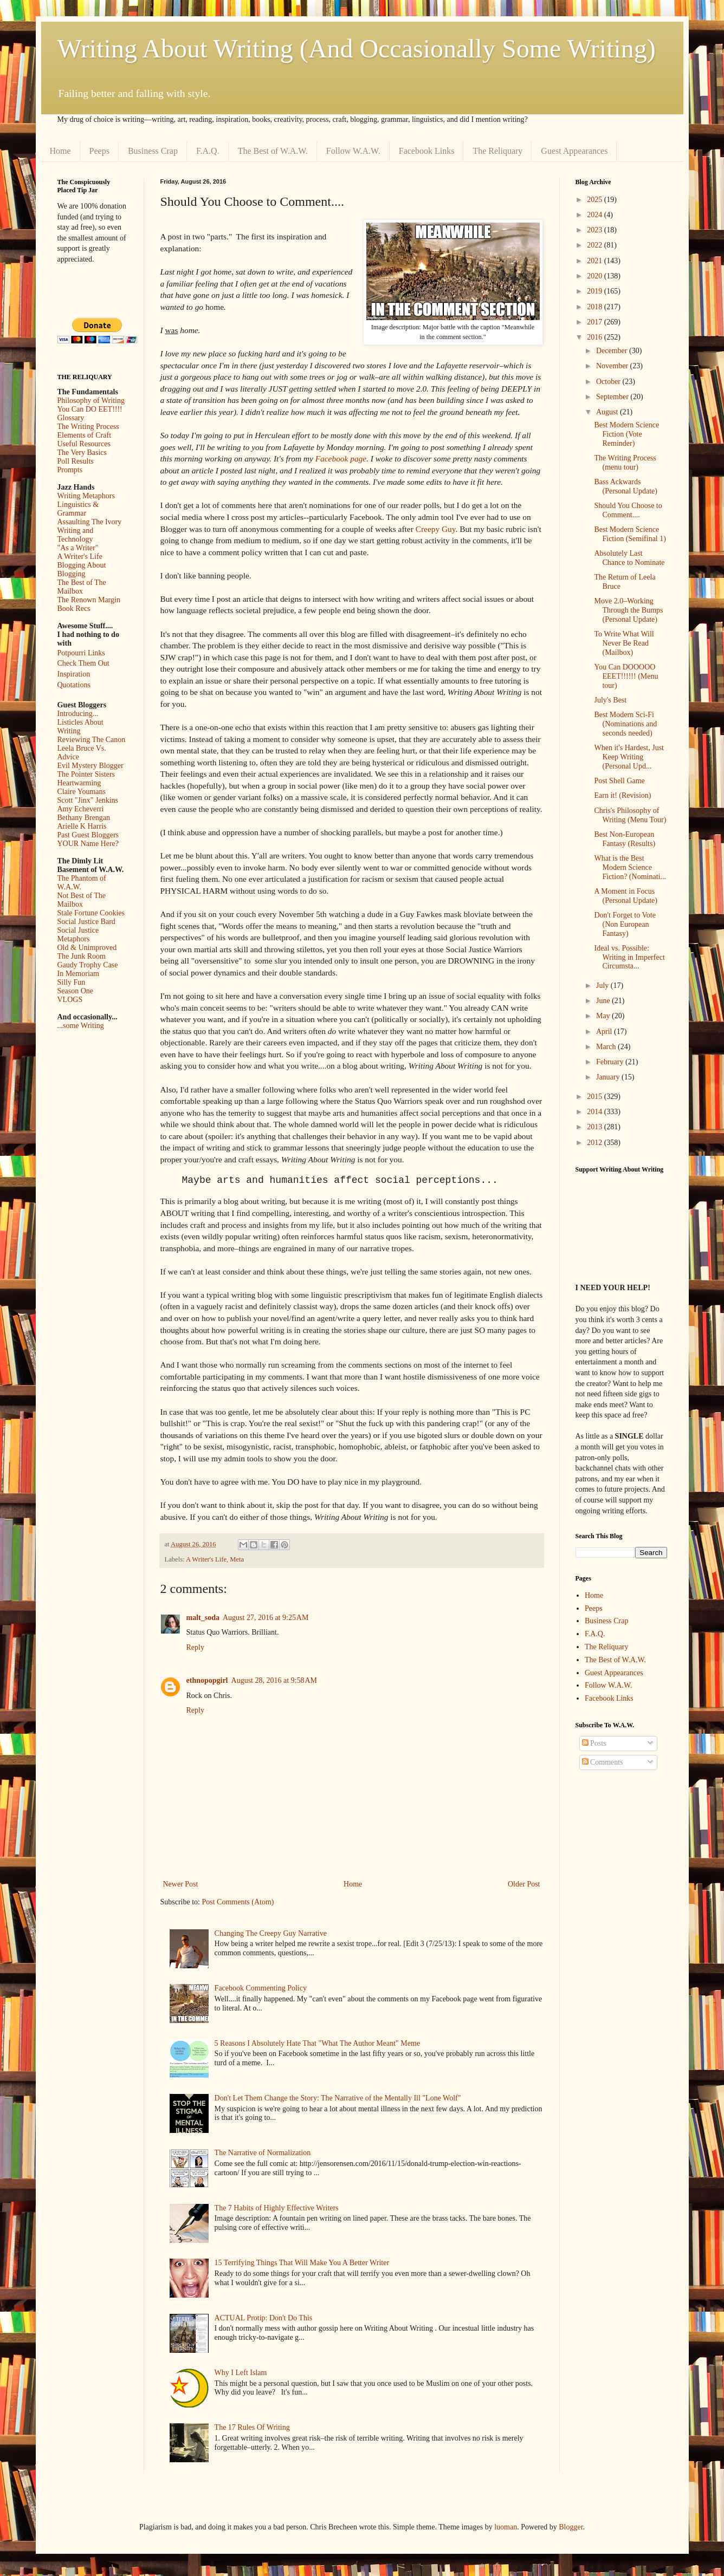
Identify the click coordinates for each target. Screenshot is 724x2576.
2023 (595, 230)
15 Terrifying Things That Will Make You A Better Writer (302, 2263)
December (612, 351)
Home (60, 150)
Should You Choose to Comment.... (628, 510)
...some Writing (80, 1026)
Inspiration (73, 674)
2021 (595, 261)
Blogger (571, 2527)
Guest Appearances (574, 150)
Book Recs (73, 608)
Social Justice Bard (86, 922)
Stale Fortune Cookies (91, 913)
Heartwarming (79, 783)
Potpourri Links (81, 653)
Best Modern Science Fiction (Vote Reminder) (626, 434)
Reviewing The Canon (91, 740)
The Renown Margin (88, 600)
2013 (595, 1127)
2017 (595, 322)
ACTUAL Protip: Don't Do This (264, 2318)
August (608, 412)
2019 (595, 291)
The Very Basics (82, 452)
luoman (505, 2527)
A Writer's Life (206, 1559)
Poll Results (75, 461)
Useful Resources (84, 444)
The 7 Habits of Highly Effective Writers (277, 2208)
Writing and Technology (75, 534)
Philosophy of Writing (91, 400)
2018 (595, 307)
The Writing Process (88, 426)
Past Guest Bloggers (88, 835)
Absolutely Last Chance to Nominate (629, 558)
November (613, 366)
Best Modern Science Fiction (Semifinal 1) (629, 534)
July (603, 985)
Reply (195, 1647)
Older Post (524, 1884)
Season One (75, 991)
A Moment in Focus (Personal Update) (625, 896)
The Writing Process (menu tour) (625, 462)
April (605, 1031)
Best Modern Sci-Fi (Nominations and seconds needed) (625, 724)
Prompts (70, 470)
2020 (595, 276)
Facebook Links (427, 150)
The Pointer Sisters (86, 774)
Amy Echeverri (80, 809)
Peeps (99, 150)
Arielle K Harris (82, 826)
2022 (595, 245)
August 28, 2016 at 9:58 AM (274, 1680)
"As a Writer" (78, 548)
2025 (595, 200)
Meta (237, 1559)
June (604, 1001)
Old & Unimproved (87, 948)
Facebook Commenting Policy (261, 1988)
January (609, 1077)
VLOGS (70, 1000)
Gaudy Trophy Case (87, 965)
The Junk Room (81, 956)
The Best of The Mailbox (81, 586)
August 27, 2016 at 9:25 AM (265, 1618)
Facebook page (340, 458)
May (604, 1016)
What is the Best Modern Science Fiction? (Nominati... (629, 867)
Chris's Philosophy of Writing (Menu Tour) (630, 815)
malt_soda (202, 1618)
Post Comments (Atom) (238, 1902)
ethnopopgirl (207, 1680)
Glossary (71, 418)
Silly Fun (71, 982)
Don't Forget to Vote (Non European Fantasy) (624, 924)
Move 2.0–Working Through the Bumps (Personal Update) (628, 610)
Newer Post (180, 1884)
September (613, 397)
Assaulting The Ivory (89, 522)
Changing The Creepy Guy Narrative (271, 1933)
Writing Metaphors (86, 496)
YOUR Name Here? (88, 844)
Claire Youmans (81, 792)
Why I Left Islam (241, 2373)
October (609, 382)
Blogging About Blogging (81, 569)
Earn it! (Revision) (622, 795)
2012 (595, 1143)
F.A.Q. (207, 150)
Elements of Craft (84, 435)
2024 (595, 215)
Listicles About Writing (80, 726)
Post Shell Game (619, 781)
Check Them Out (83, 663)
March (607, 1047)
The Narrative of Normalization (263, 2153)
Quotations (73, 685)
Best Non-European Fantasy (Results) (624, 839)
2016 (595, 337)
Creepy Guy (436, 529)
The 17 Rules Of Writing (252, 2427)
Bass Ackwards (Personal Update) (625, 486)
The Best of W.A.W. (273, 150)
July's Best (610, 700)
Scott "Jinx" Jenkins (88, 800)
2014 (595, 1112)
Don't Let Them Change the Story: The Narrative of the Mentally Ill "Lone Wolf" (338, 2098)
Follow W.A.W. (353, 150)
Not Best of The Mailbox (81, 900)
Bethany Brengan (84, 818)
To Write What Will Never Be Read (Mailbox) (624, 643)
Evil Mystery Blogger (90, 766)
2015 (595, 1096)
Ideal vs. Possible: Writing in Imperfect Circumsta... (629, 957)
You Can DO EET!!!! (89, 409)
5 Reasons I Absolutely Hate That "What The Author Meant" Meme (318, 2043)
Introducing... (78, 714)
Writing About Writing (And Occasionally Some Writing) (356, 48)
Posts (594, 1743)
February (610, 1062)
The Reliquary (497, 150)
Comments (602, 1762)
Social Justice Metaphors (78, 934)
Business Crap (153, 150)
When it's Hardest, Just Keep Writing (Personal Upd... (629, 757)
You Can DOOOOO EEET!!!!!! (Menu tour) (626, 676)
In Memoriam (78, 974)
